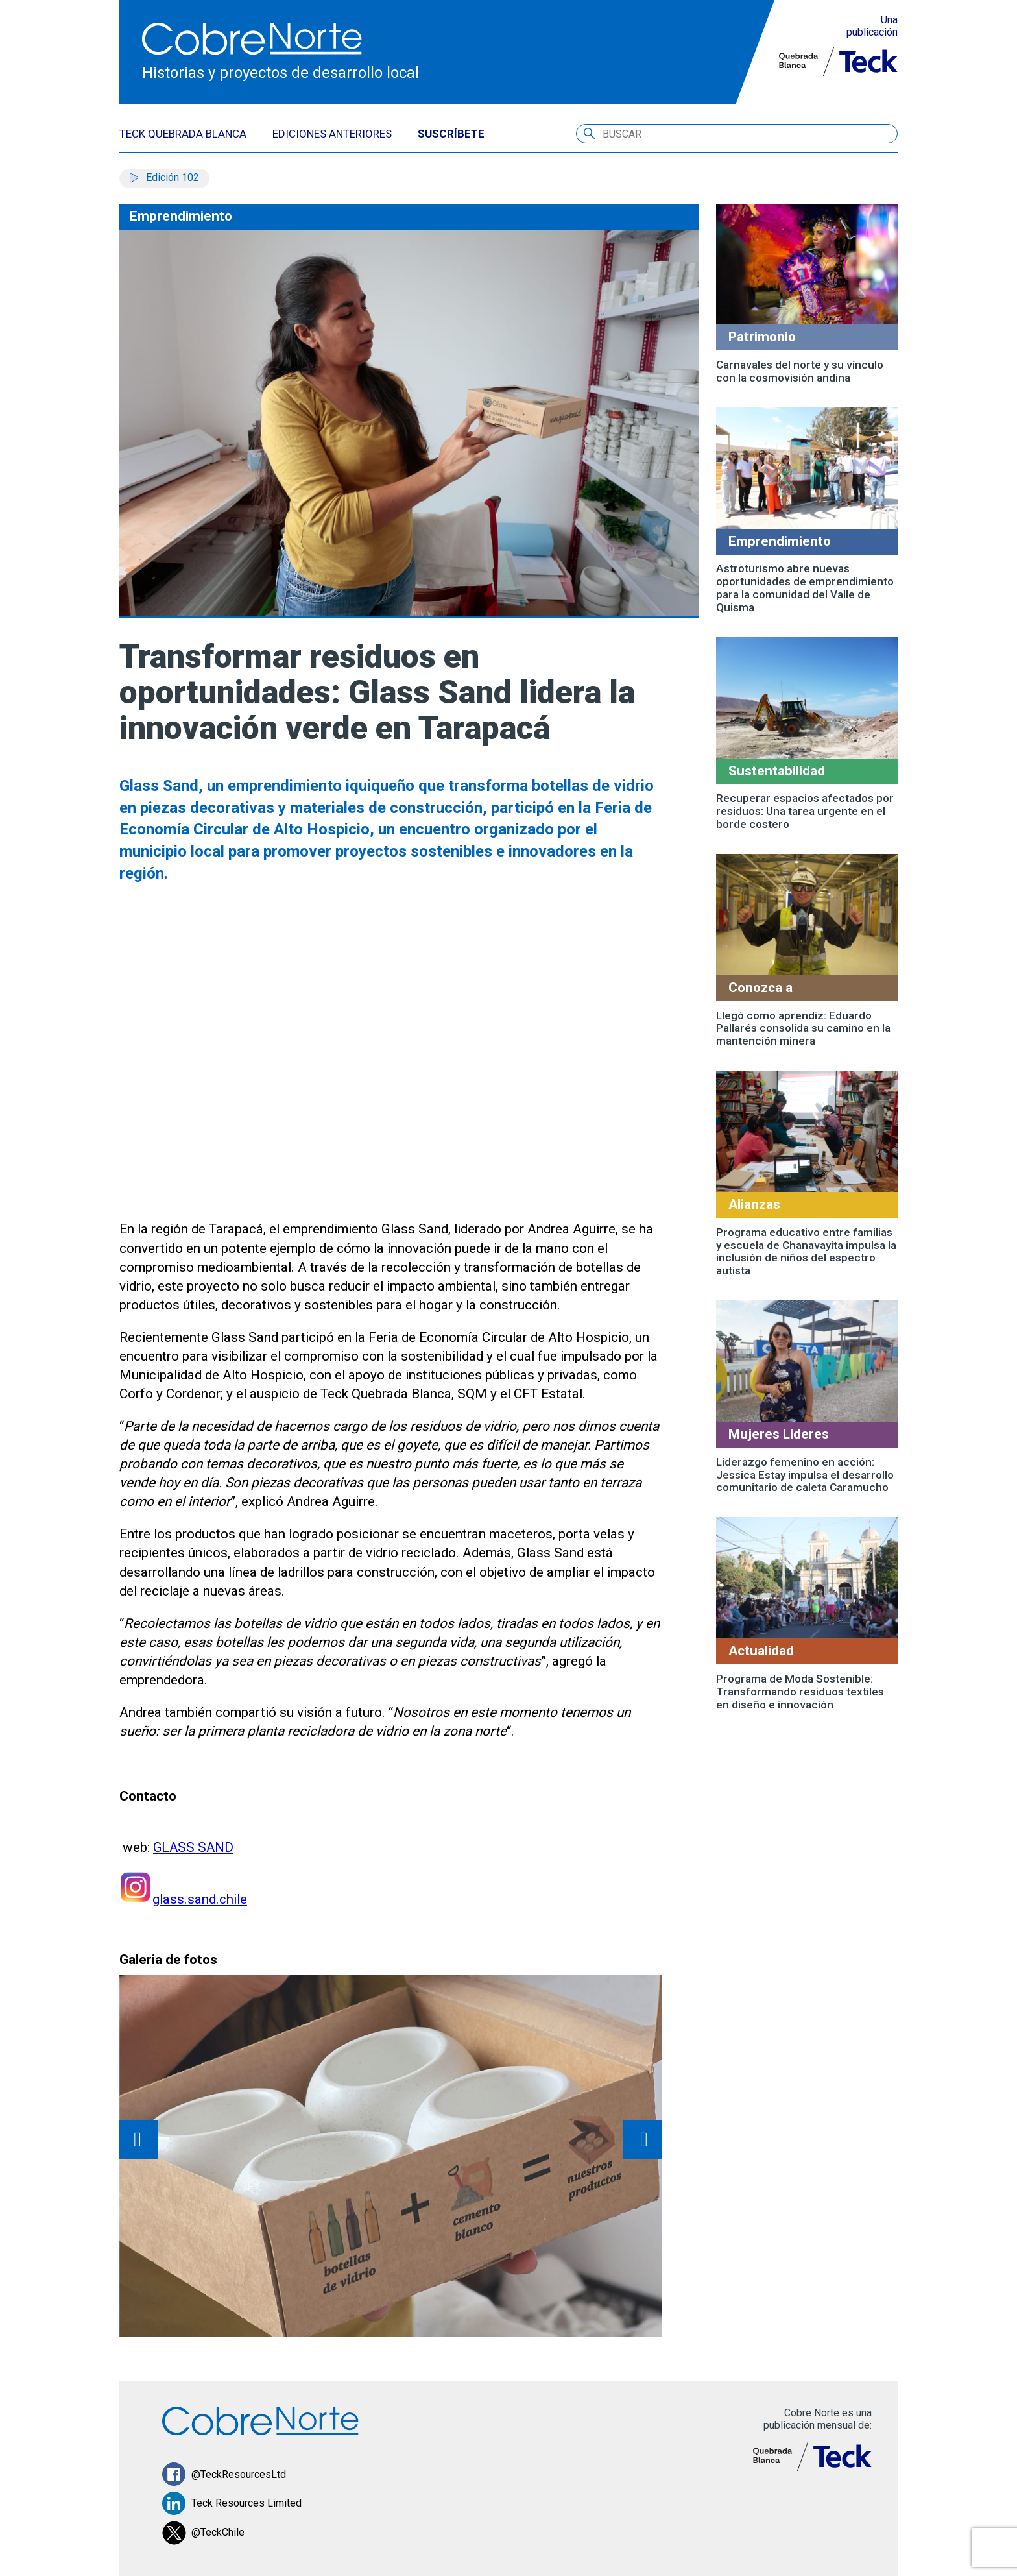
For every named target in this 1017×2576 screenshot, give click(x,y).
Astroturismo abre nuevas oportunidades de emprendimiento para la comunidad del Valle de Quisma (805, 588)
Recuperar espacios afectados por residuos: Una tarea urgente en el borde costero (805, 811)
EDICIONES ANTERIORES (332, 133)
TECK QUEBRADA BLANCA (182, 133)
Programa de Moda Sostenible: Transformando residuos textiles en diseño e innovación (800, 1691)
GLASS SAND (194, 1847)
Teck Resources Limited (232, 2504)
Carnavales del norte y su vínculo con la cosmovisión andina (799, 371)
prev (138, 2139)
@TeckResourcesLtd (224, 2474)
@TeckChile (203, 2533)
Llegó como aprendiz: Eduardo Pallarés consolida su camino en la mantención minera (803, 1028)
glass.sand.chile (199, 1899)
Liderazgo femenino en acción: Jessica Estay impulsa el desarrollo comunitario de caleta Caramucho (805, 1474)
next (642, 2139)
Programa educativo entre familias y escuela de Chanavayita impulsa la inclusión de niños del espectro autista (806, 1252)
